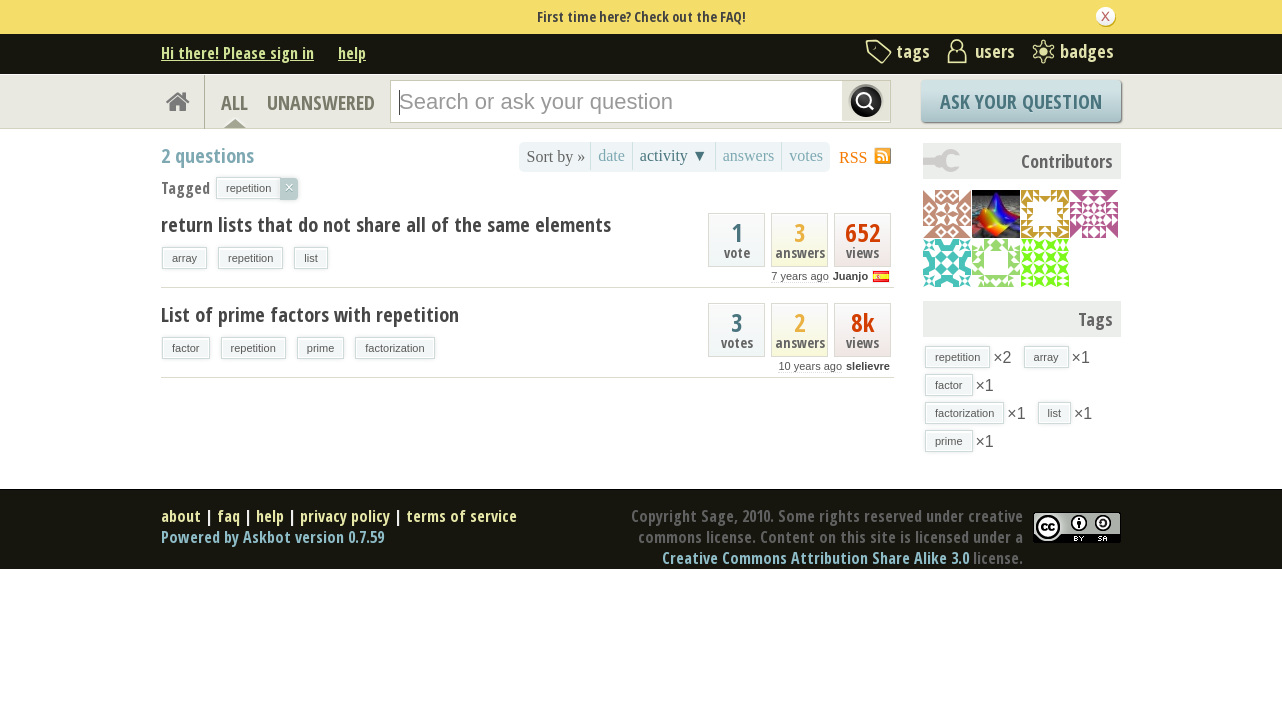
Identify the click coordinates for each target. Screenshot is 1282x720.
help (352, 53)
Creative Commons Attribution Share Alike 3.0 (815, 558)
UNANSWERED (321, 102)
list (310, 258)
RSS (853, 157)
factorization (394, 348)
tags (913, 51)
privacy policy (345, 516)
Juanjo (850, 276)
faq (228, 516)
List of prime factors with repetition (310, 314)
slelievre (868, 366)
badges (1087, 51)
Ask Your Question (1021, 101)
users (995, 51)
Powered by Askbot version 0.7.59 (272, 537)
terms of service (461, 516)
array (184, 258)
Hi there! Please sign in (237, 53)
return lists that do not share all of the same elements (386, 224)
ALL (234, 102)
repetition (250, 258)
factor (186, 348)
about (181, 516)
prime (321, 348)
